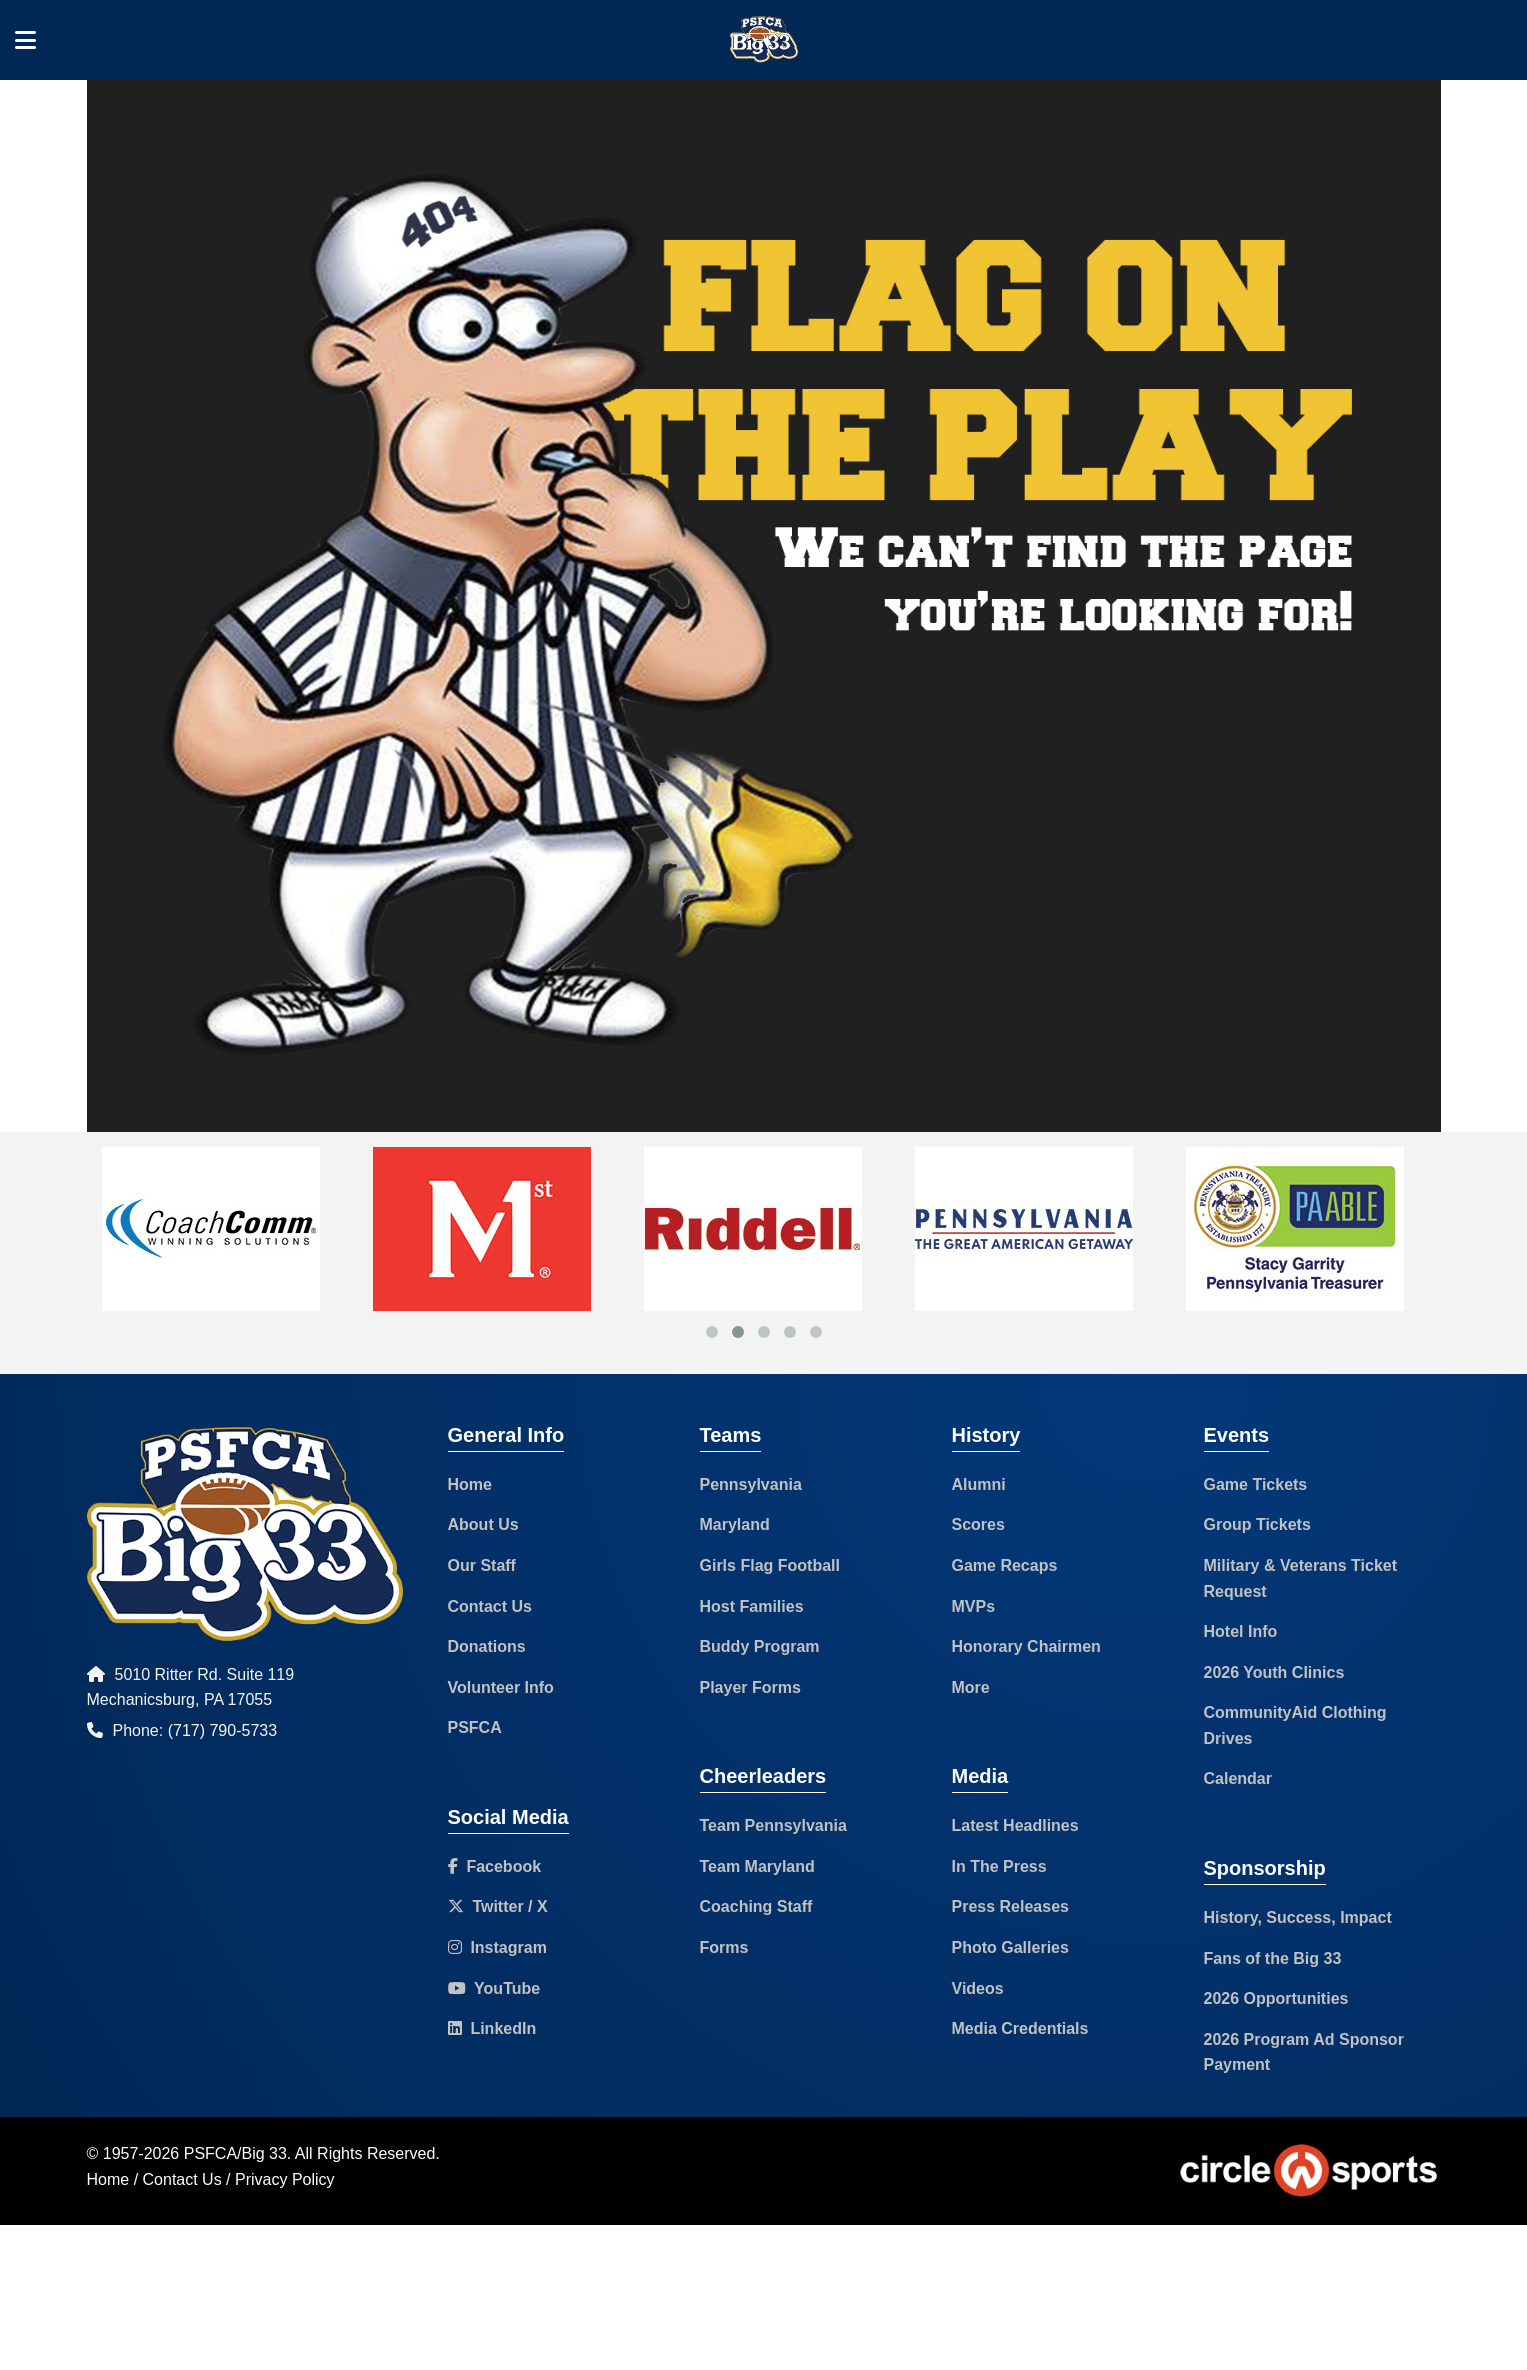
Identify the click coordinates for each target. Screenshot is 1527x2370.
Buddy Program (760, 1646)
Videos (978, 1988)
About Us (483, 1524)
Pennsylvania (751, 1484)
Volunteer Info (501, 1687)
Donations (487, 1646)
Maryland (735, 1524)
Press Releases (1010, 1906)
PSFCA (475, 1727)
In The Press (999, 1866)
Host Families (752, 1606)
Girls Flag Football (770, 1565)
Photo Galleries (1010, 1947)
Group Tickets (1257, 1524)
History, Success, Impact (1298, 1917)
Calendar (1238, 1778)
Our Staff (482, 1565)
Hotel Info (1241, 1631)
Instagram (497, 1947)
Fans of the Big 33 (1273, 1958)
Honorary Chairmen (1026, 1646)
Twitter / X (498, 1906)
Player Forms (750, 1687)
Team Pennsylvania (773, 1825)
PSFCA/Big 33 (235, 2153)
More (971, 1687)
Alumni (979, 1484)
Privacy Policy (285, 2179)
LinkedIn (492, 2028)
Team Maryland (757, 1866)
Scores (978, 1524)
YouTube (494, 1988)
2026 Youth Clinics (1274, 1672)
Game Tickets (1256, 1484)
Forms (724, 1947)
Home (470, 1484)
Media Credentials (1020, 2028)
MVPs (974, 1606)
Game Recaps (1005, 1565)
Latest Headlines (1015, 1825)
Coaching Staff (756, 1906)
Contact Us (490, 1606)
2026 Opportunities (1276, 1998)
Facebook (495, 1866)
